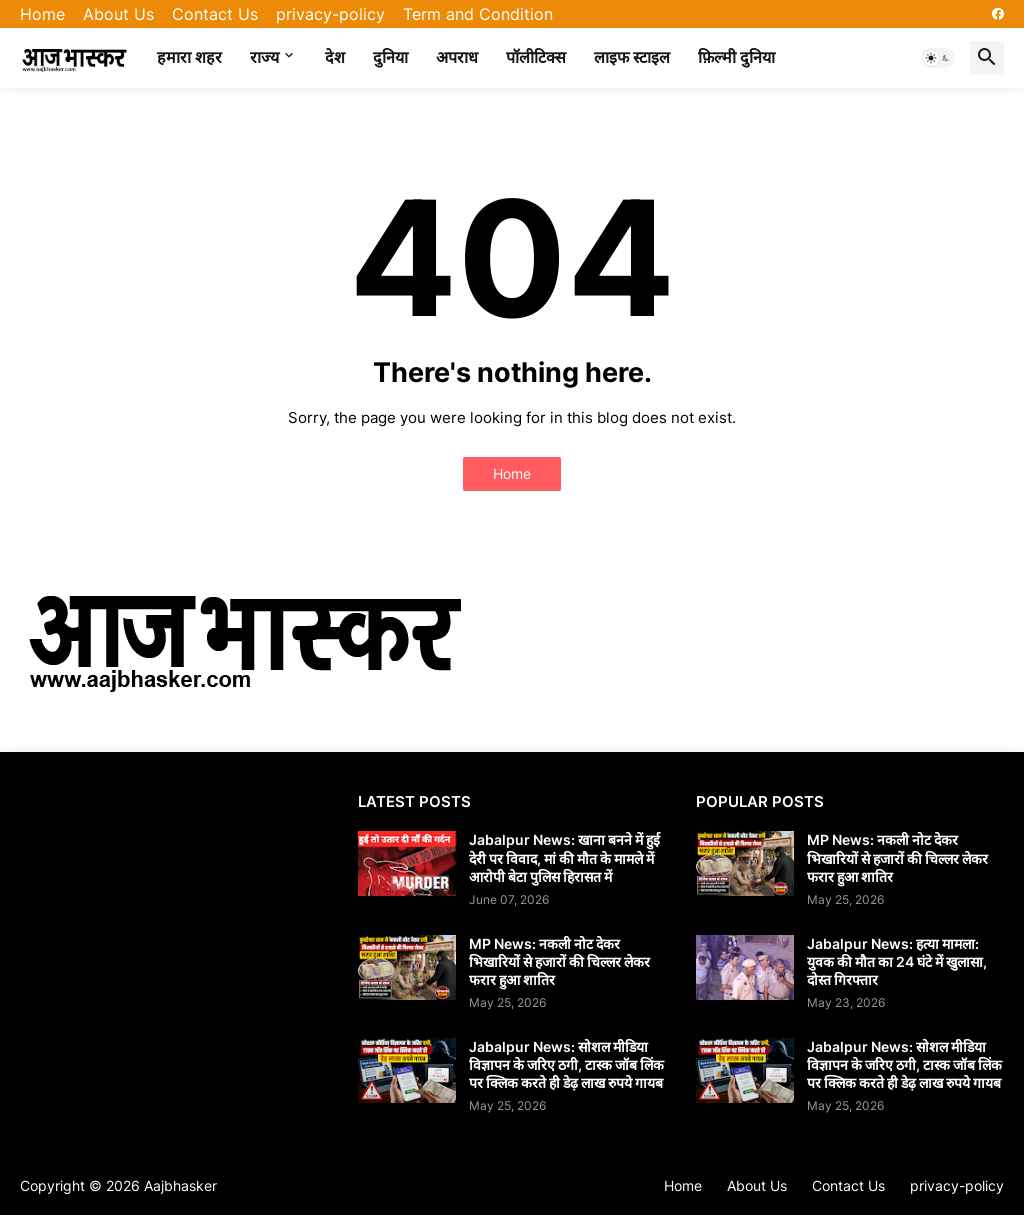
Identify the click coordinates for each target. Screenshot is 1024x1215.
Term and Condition (478, 14)
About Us (118, 14)
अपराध (457, 57)
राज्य (264, 57)
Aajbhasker (180, 1185)
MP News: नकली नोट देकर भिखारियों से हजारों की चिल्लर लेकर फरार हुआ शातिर (559, 961)
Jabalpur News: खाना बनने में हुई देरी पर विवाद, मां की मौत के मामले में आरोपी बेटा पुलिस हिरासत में (564, 857)
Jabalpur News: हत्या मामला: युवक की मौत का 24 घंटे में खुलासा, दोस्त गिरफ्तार (897, 961)
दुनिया (390, 57)
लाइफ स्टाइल (632, 57)
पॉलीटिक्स (536, 57)
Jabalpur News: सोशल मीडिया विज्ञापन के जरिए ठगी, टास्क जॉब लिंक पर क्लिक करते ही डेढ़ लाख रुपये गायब (566, 1064)
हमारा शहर (189, 57)
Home (42, 14)
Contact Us (215, 14)
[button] (938, 58)
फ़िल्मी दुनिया (736, 57)
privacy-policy (330, 14)
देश (335, 57)
